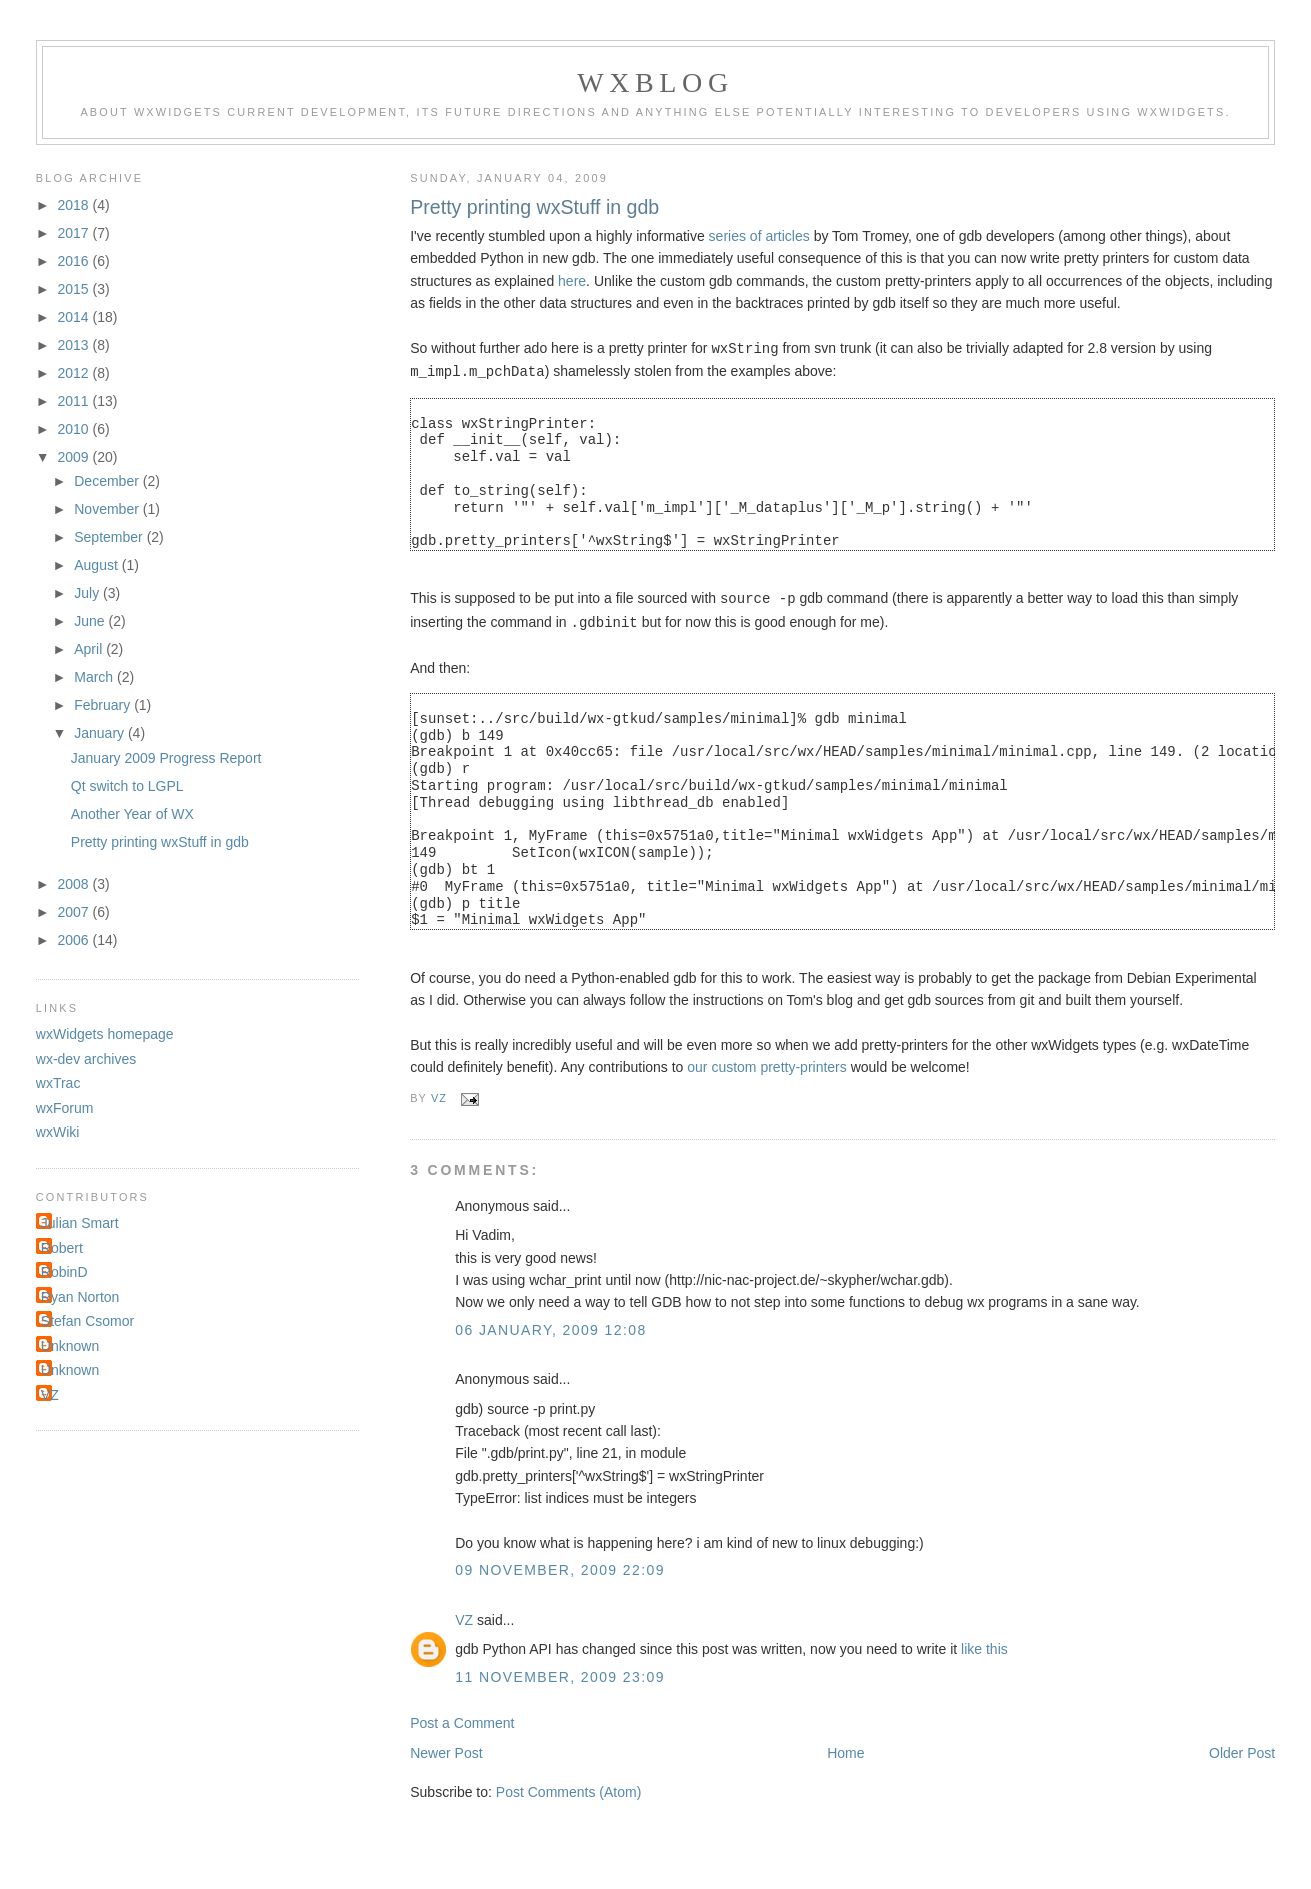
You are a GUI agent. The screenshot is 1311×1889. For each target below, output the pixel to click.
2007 (74, 912)
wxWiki (58, 1132)
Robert (62, 1248)
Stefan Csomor (87, 1321)
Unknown (70, 1346)
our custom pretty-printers (767, 1063)
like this (984, 1645)
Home (845, 1749)
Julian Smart (80, 1223)
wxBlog (655, 82)
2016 (74, 261)
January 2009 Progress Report (166, 758)
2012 (74, 373)
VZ (464, 1616)
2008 (74, 884)
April (90, 649)
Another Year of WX (132, 814)
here (572, 281)
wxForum (65, 1108)
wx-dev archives (86, 1059)
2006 (74, 940)
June (91, 621)
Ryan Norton (80, 1297)
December (108, 481)
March (95, 677)
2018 (74, 205)
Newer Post (446, 1749)
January (101, 733)
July (88, 593)
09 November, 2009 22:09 (560, 1566)
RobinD (64, 1272)
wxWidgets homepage (105, 1034)
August (97, 565)
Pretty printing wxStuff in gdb (160, 842)
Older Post (1242, 1749)
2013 (74, 345)
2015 (74, 289)
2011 (74, 401)
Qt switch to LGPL (127, 786)
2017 (74, 233)
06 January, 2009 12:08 (550, 1326)
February (104, 705)
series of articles (759, 236)
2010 (74, 429)
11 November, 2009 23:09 (560, 1673)
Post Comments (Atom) (568, 1788)
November (108, 509)
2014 (74, 317)
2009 (74, 457)
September (110, 537)
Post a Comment (462, 1719)
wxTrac (58, 1083)
